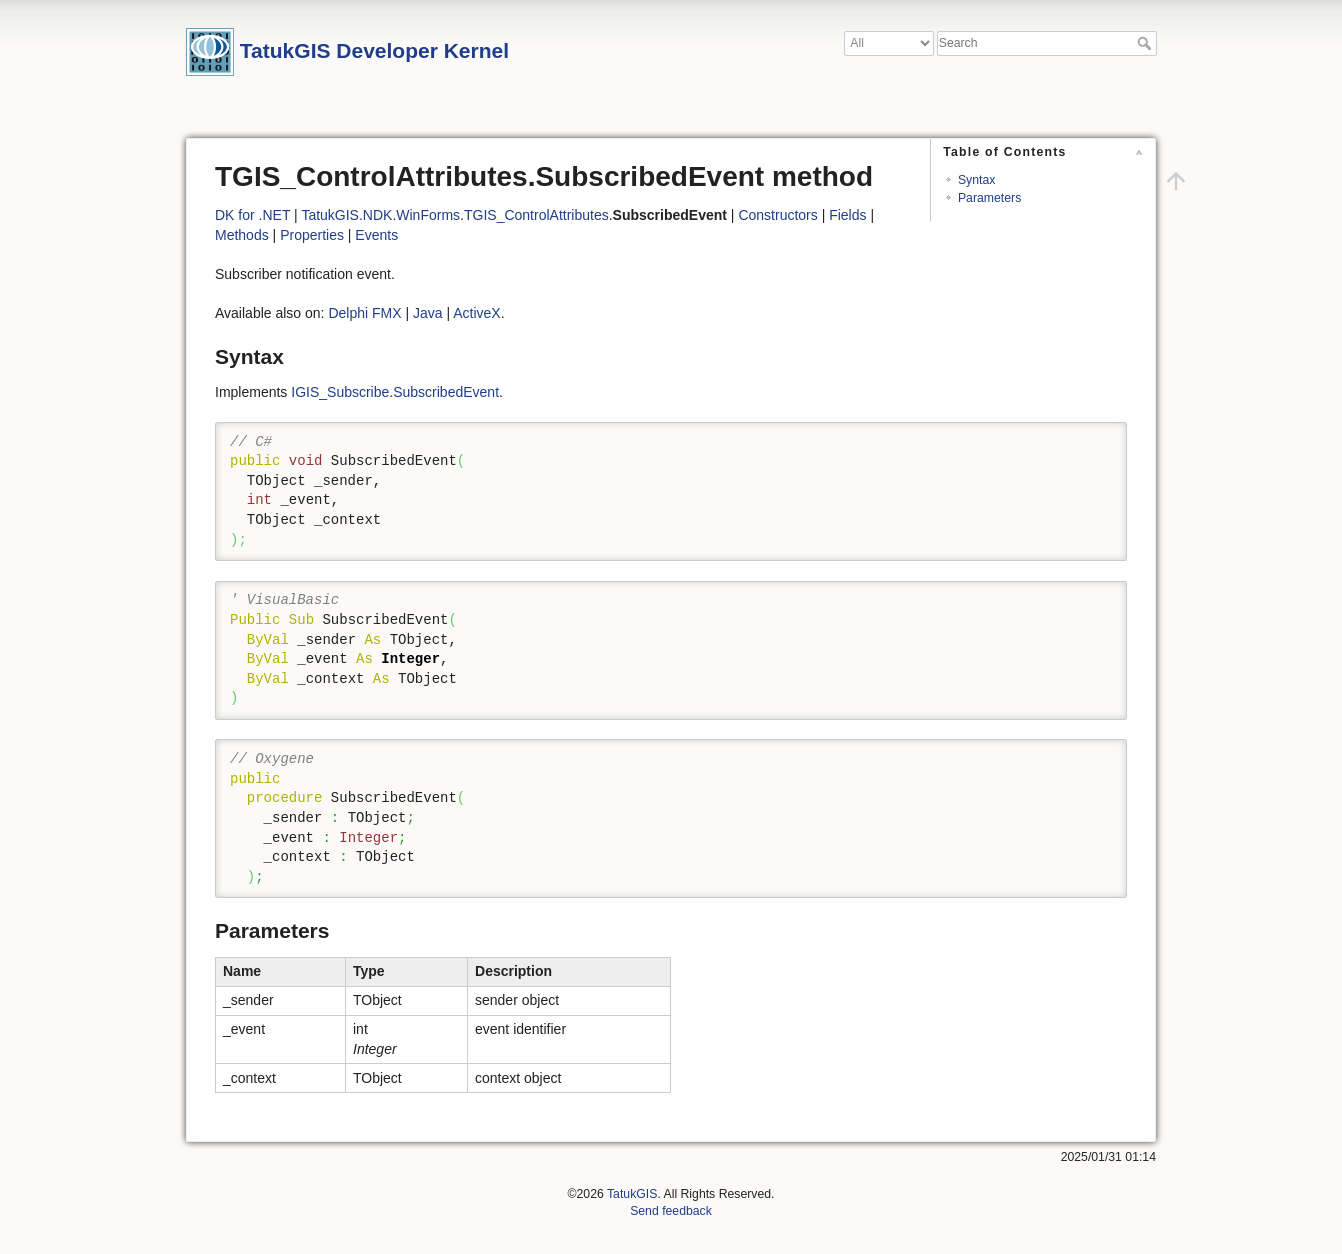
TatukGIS (632, 1194)
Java (428, 313)
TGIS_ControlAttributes (536, 215)
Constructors (777, 215)
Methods (242, 235)
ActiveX (476, 313)
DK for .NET (252, 215)
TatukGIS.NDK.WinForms (380, 215)
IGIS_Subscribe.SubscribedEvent (395, 392)
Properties (312, 235)
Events (376, 235)
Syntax (976, 180)
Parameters (989, 198)
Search (1146, 43)
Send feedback (671, 1211)
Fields (847, 215)
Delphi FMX (364, 313)
